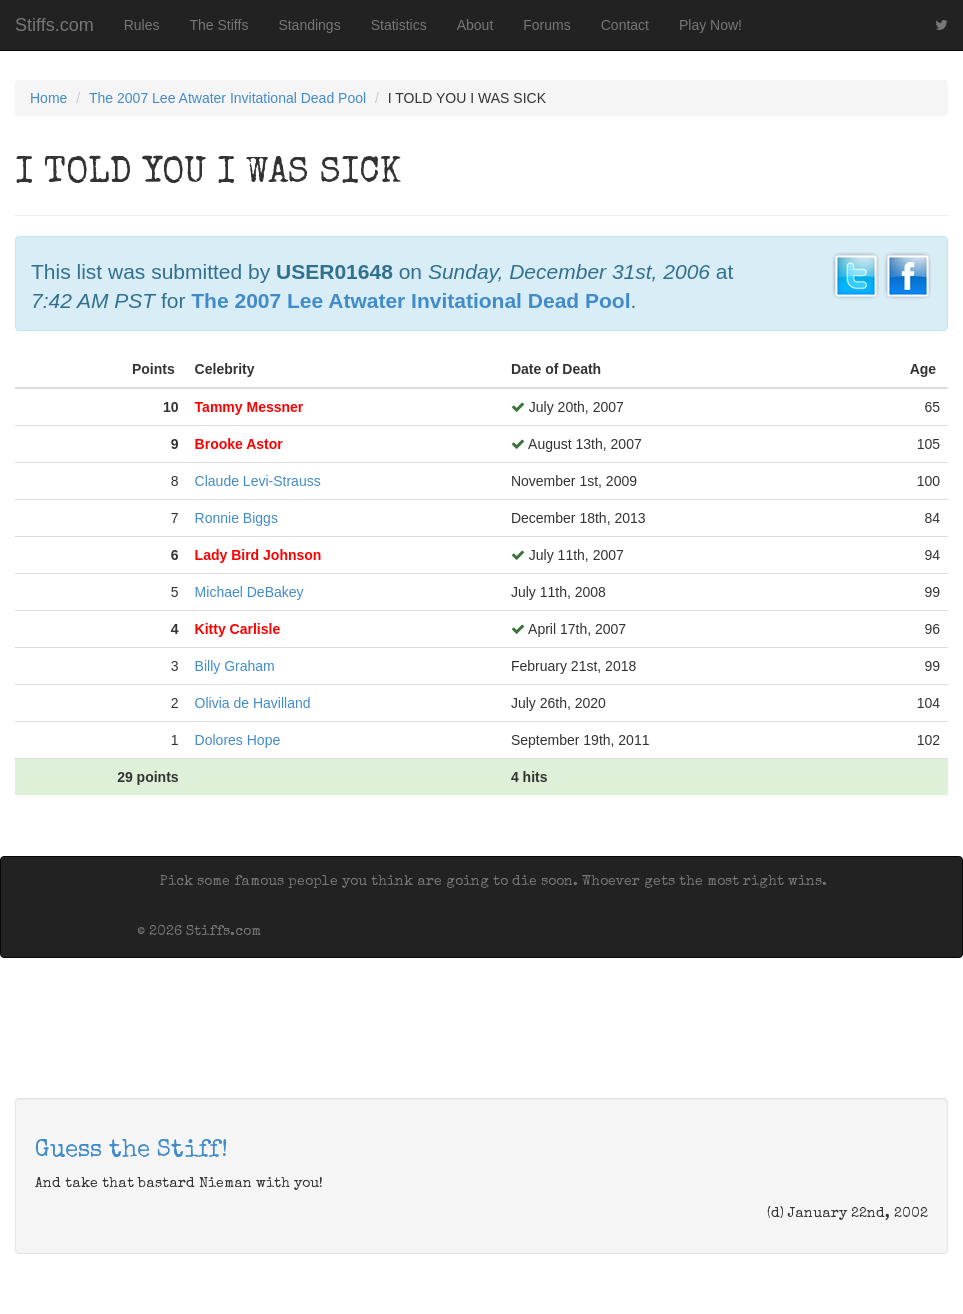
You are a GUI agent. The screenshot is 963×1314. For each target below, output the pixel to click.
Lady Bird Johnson (258, 555)
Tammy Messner (249, 407)
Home (48, 98)
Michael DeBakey (249, 592)
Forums (546, 25)
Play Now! (710, 25)
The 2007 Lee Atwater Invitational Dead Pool (227, 98)
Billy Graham (235, 666)
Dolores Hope (238, 740)
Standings (309, 25)
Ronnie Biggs (236, 518)
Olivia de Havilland (253, 703)
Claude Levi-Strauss (258, 481)
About (475, 25)
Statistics (399, 25)
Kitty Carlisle (238, 629)
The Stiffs (219, 25)
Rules (142, 25)
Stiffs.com (54, 25)
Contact (625, 25)
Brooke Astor (239, 444)
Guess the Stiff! (131, 1151)
